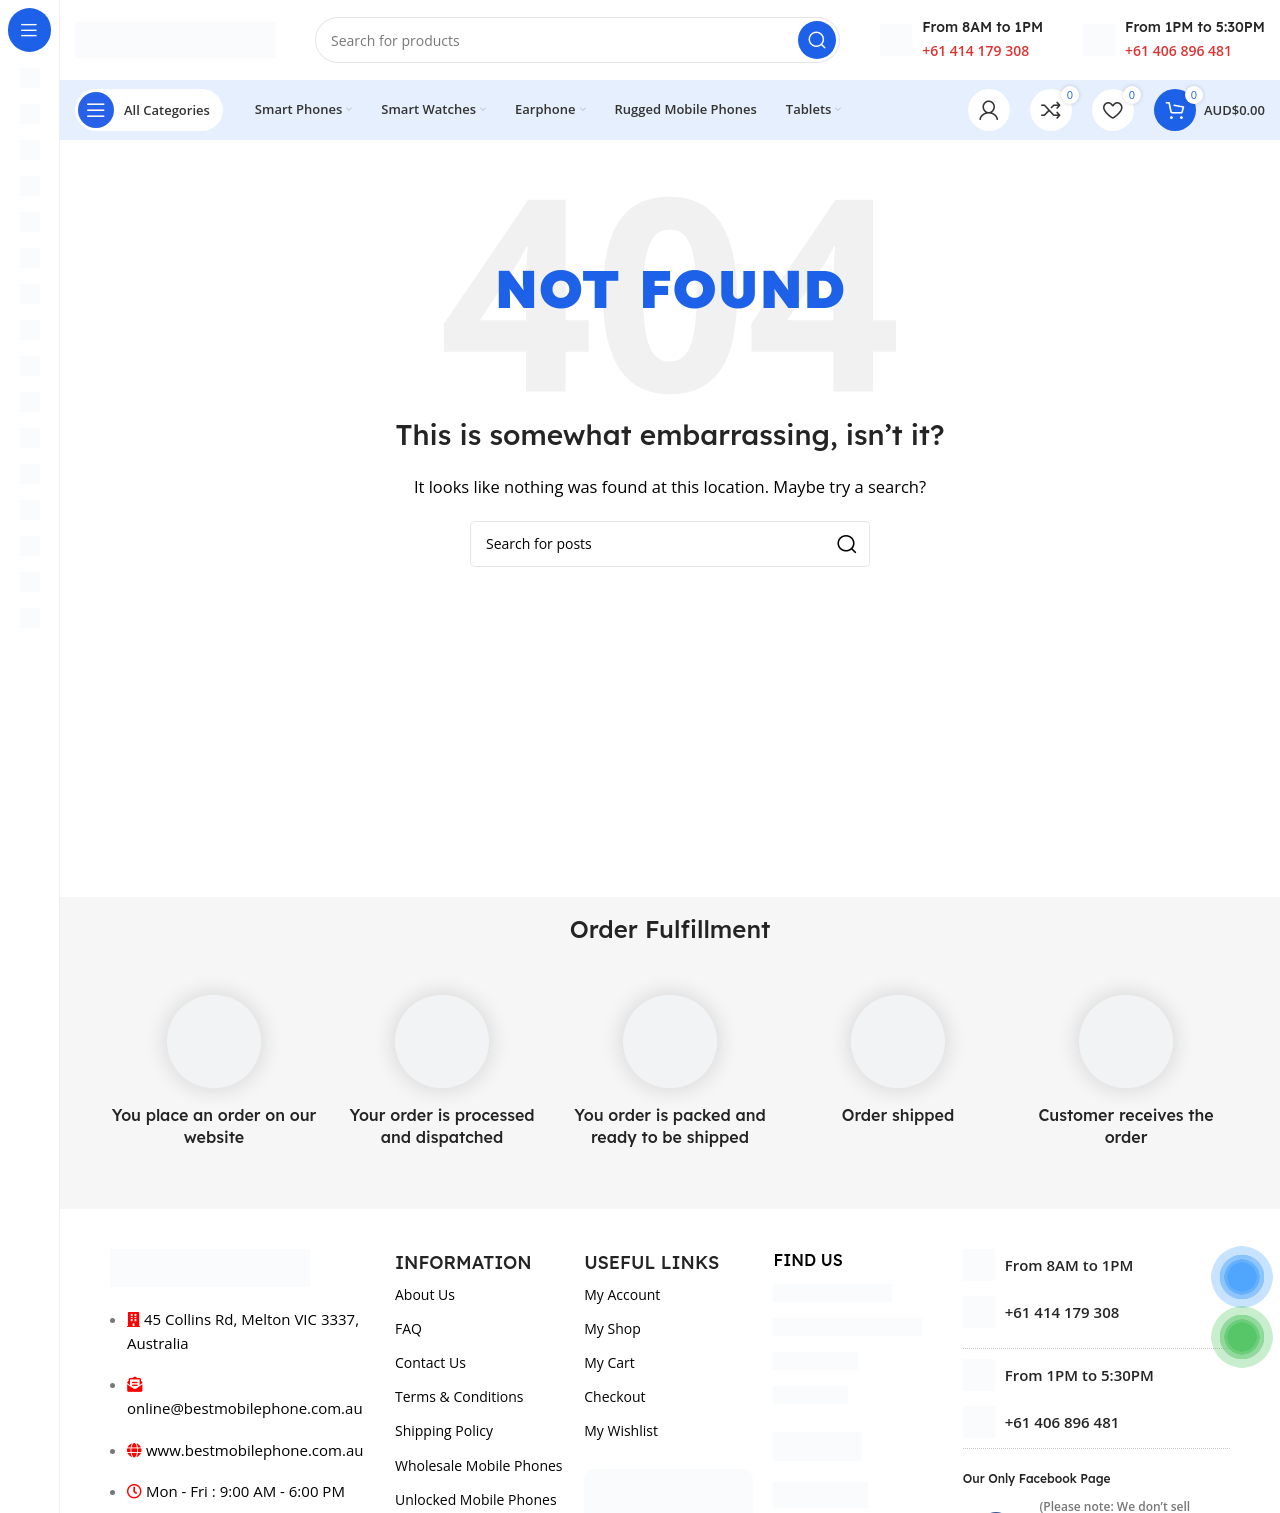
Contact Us (430, 1362)
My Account (622, 1294)
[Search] (577, 40)
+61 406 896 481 (1178, 50)
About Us (425, 1294)
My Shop (612, 1328)
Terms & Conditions (459, 1396)
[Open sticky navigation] (149, 110)
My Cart (609, 1362)
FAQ (408, 1328)
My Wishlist (621, 1430)
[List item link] (1096, 1312)
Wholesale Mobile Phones (479, 1465)
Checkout (614, 1396)
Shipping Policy (444, 1430)
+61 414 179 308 (975, 50)
